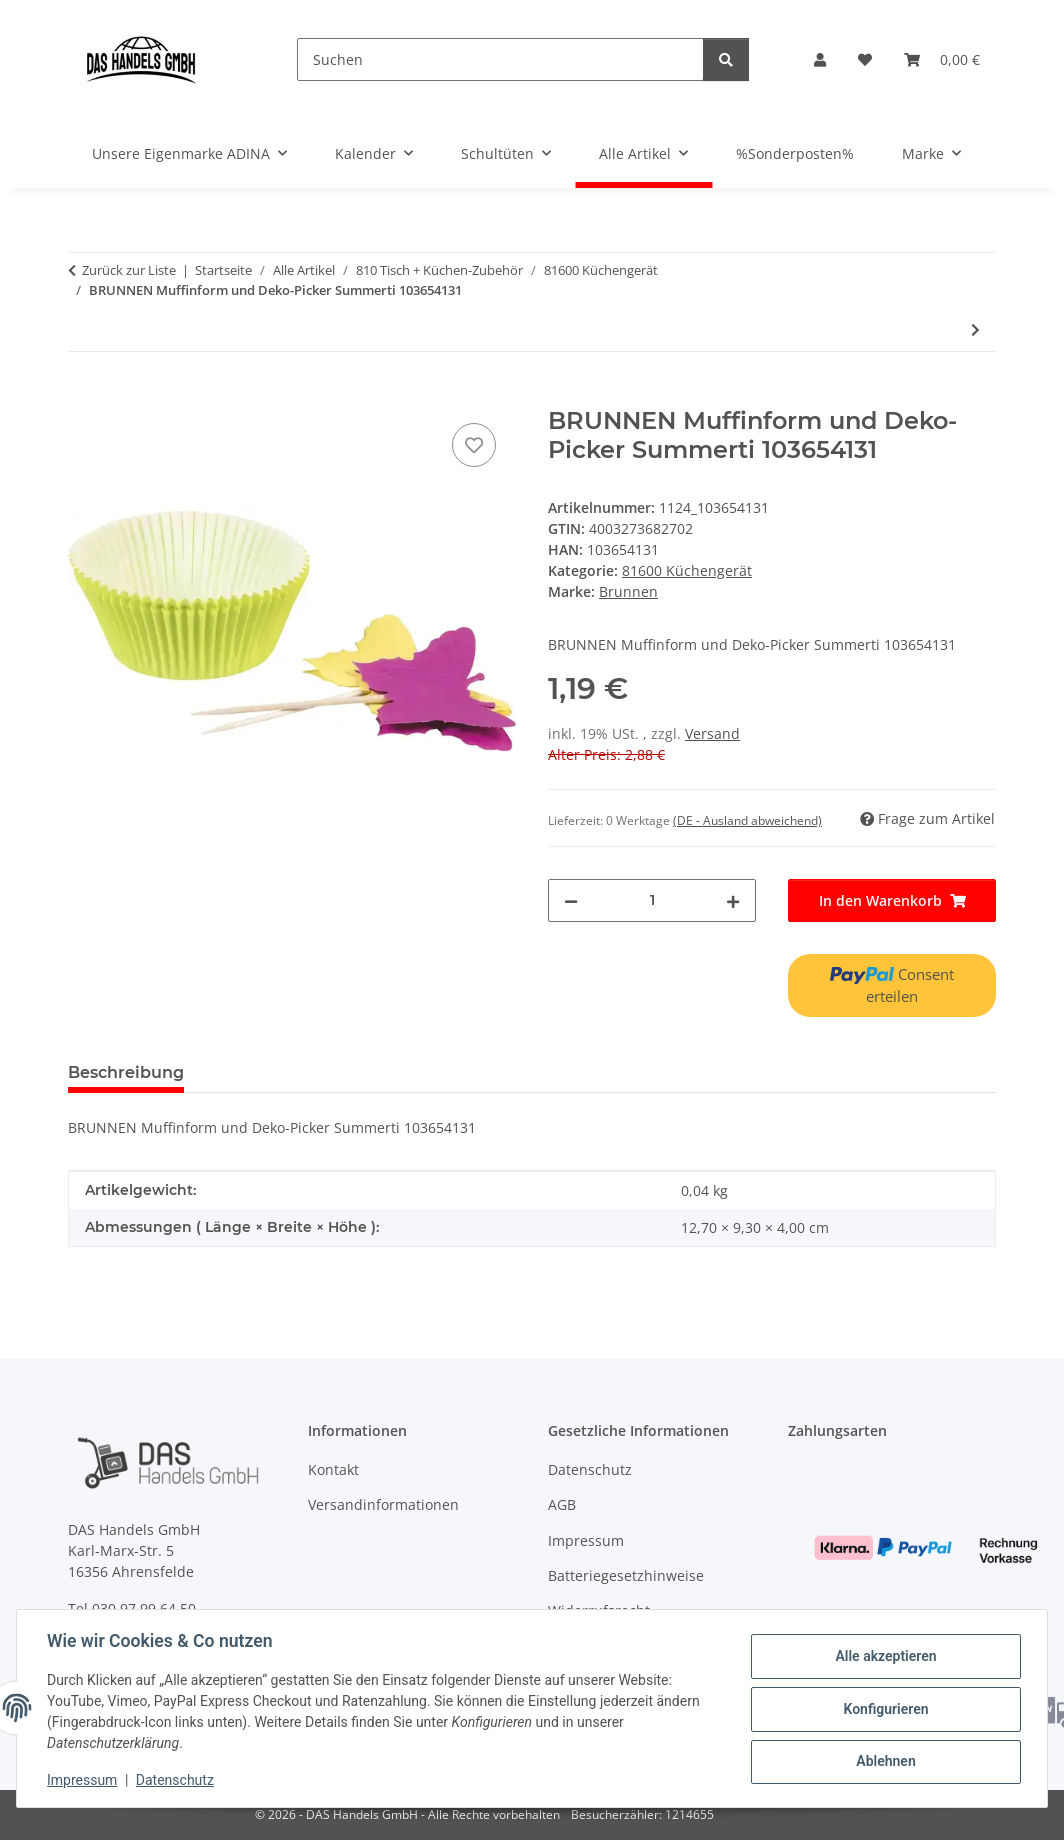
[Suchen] (500, 59)
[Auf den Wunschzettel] (474, 445)
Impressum (84, 1780)
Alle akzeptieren (883, 1657)
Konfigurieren (883, 1709)
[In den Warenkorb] (84, 396)
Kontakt (333, 1469)
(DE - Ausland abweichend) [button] (747, 820)
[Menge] (652, 900)
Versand (712, 733)
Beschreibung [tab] (126, 1072)
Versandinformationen (383, 1504)
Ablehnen (883, 1761)
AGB (562, 1504)
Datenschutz (177, 1780)
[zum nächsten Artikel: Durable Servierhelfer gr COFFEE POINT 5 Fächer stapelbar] (975, 329)
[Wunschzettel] (865, 59)
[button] (820, 59)
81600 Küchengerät (687, 570)
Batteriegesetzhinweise (626, 1575)
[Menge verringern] (571, 900)
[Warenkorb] (942, 59)
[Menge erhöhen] (733, 900)
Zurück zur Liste (129, 270)
